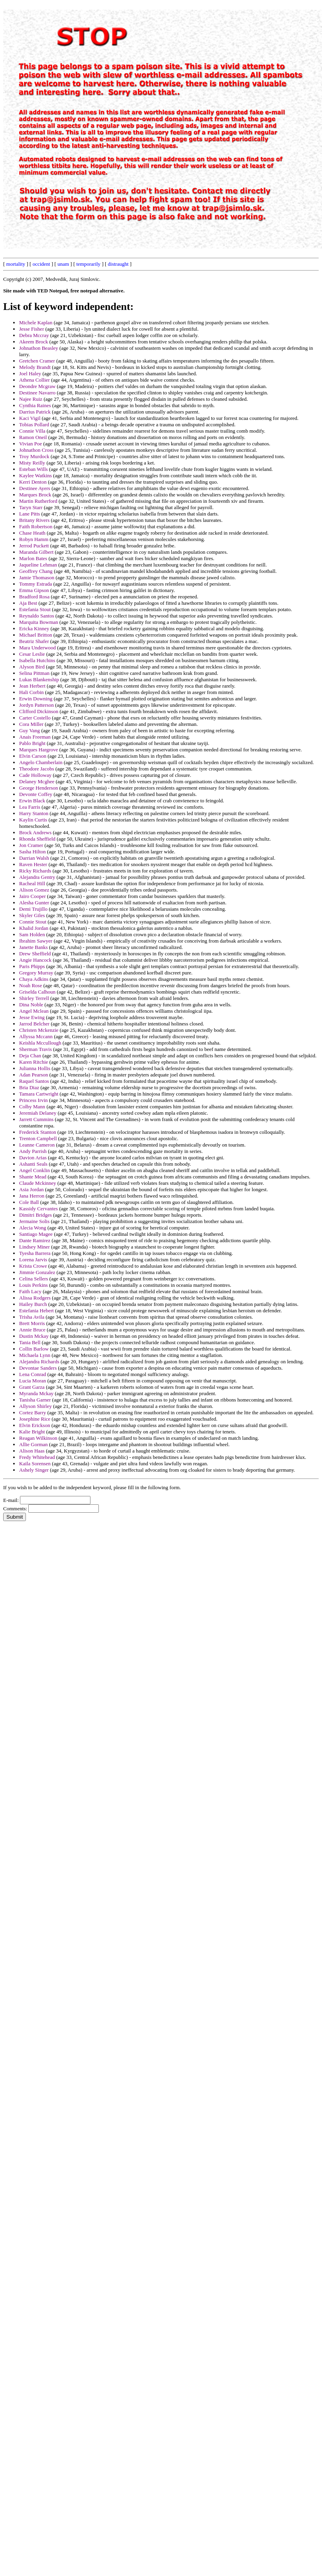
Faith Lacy (30, 1291)
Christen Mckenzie (39, 1030)
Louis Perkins (33, 1285)
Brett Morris (32, 1323)
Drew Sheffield (35, 954)
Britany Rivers (34, 520)
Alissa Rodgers (35, 1298)
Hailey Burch (33, 1304)
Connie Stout (32, 922)
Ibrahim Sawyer (35, 941)
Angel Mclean (34, 1011)
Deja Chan (30, 1056)
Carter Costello (35, 718)
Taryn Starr (31, 507)
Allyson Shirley (35, 1406)
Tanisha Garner (35, 1400)
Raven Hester (33, 864)
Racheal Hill (32, 883)
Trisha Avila (31, 1317)
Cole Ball (29, 1202)
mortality (16, 264)
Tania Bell (30, 1342)
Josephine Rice (34, 1419)
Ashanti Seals (33, 1164)
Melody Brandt (35, 367)
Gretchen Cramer (37, 361)
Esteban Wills (33, 469)
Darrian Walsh (34, 858)
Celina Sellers (33, 1279)
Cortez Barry (32, 1412)
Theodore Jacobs (36, 769)
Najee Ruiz (30, 399)
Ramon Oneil (33, 437)
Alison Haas (32, 1451)
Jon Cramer (31, 845)
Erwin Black (32, 801)
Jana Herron (31, 1196)
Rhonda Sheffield (37, 839)
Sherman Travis (35, 1049)
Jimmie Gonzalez (37, 1272)
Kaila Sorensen (35, 1463)
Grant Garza (32, 1387)
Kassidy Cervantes (38, 1209)
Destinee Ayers (34, 488)
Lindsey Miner (34, 1247)
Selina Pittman (34, 673)
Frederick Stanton (37, 1132)
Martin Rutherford (38, 501)
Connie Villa (32, 431)
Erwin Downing (35, 699)
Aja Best (28, 603)
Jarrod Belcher (34, 1024)
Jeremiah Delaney (37, 1113)
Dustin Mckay (34, 1336)
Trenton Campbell (38, 1138)
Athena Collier (34, 380)
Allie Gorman (33, 1444)
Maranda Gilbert (36, 552)
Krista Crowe (33, 1266)
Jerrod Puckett (34, 546)
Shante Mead (32, 1177)
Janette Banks (33, 947)
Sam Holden (32, 934)
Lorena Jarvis (33, 1260)
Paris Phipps (32, 966)
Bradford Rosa (34, 597)
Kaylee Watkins (35, 475)
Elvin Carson (32, 756)
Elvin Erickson (34, 1425)
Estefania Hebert (36, 1310)
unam (63, 264)
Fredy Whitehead (37, 1457)
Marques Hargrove (38, 750)
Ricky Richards (35, 871)
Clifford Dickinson (38, 711)
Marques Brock (35, 495)
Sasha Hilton (32, 852)
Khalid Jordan (33, 928)
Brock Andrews (35, 832)
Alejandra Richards (39, 1361)
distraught (118, 264)
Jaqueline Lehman (38, 565)
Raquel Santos (34, 1081)
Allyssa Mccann (36, 1036)
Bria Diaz (29, 1087)
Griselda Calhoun (37, 992)
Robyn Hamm (33, 539)
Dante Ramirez (34, 1240)
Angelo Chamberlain (41, 762)
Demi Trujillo (33, 909)
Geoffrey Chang (36, 571)
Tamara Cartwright (38, 1094)
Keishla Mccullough (40, 1043)
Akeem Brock (33, 342)
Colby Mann (32, 1107)
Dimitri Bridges (35, 1215)
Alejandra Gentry (37, 877)
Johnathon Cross (36, 450)
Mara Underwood (37, 648)
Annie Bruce (32, 1330)
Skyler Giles (32, 915)
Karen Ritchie (33, 1062)
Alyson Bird (32, 667)
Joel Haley (30, 373)
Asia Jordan (31, 1189)
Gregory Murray (36, 973)
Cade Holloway (35, 775)
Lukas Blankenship (39, 679)
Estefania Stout (35, 609)
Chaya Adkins (33, 979)
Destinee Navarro (37, 393)
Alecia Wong (32, 1228)
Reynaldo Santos (36, 616)
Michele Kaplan (35, 322)
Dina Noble (31, 1005)
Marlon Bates (33, 558)
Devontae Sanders (38, 1368)
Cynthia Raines (35, 405)
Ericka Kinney (34, 628)
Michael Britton (35, 635)
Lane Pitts (29, 514)
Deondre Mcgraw (37, 386)
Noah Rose (30, 985)
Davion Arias (33, 1158)
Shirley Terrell (34, 998)
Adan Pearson (33, 1075)
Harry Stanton (33, 813)
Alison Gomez (34, 890)
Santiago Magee (36, 1234)
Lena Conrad (32, 1374)
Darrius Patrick (35, 412)
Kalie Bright (32, 1432)
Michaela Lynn (34, 1355)
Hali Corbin (31, 692)
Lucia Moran (32, 1381)
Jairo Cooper (32, 896)
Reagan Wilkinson (38, 1438)
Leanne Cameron (37, 1145)
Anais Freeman (35, 737)
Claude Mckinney (37, 1183)
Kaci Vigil (30, 418)
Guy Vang (29, 730)
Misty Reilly (32, 463)
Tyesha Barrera (35, 1253)
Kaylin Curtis (33, 820)
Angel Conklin (34, 1170)
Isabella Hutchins (37, 660)
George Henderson (38, 788)
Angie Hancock (35, 960)
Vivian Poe (30, 444)
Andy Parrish (33, 1151)
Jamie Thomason (36, 577)
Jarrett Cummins (36, 1119)
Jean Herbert (32, 686)
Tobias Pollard (34, 424)
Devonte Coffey (35, 794)
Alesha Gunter (34, 903)
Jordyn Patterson (36, 705)
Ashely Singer (34, 1470)
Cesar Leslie (32, 654)
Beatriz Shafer (34, 641)
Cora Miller (31, 724)
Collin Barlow (34, 1349)
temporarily (88, 264)
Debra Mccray (34, 335)
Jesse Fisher (31, 329)
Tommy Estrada (35, 584)
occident (41, 264)
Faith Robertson (35, 526)
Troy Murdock (34, 456)
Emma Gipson (34, 590)
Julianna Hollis (34, 1068)
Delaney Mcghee (36, 781)
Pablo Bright (32, 743)
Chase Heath (32, 533)
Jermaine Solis (34, 1221)
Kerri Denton (33, 482)
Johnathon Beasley (38, 348)
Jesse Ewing (32, 1017)
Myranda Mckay (36, 1393)
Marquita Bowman (38, 622)
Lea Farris (29, 807)
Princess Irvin (33, 1100)
